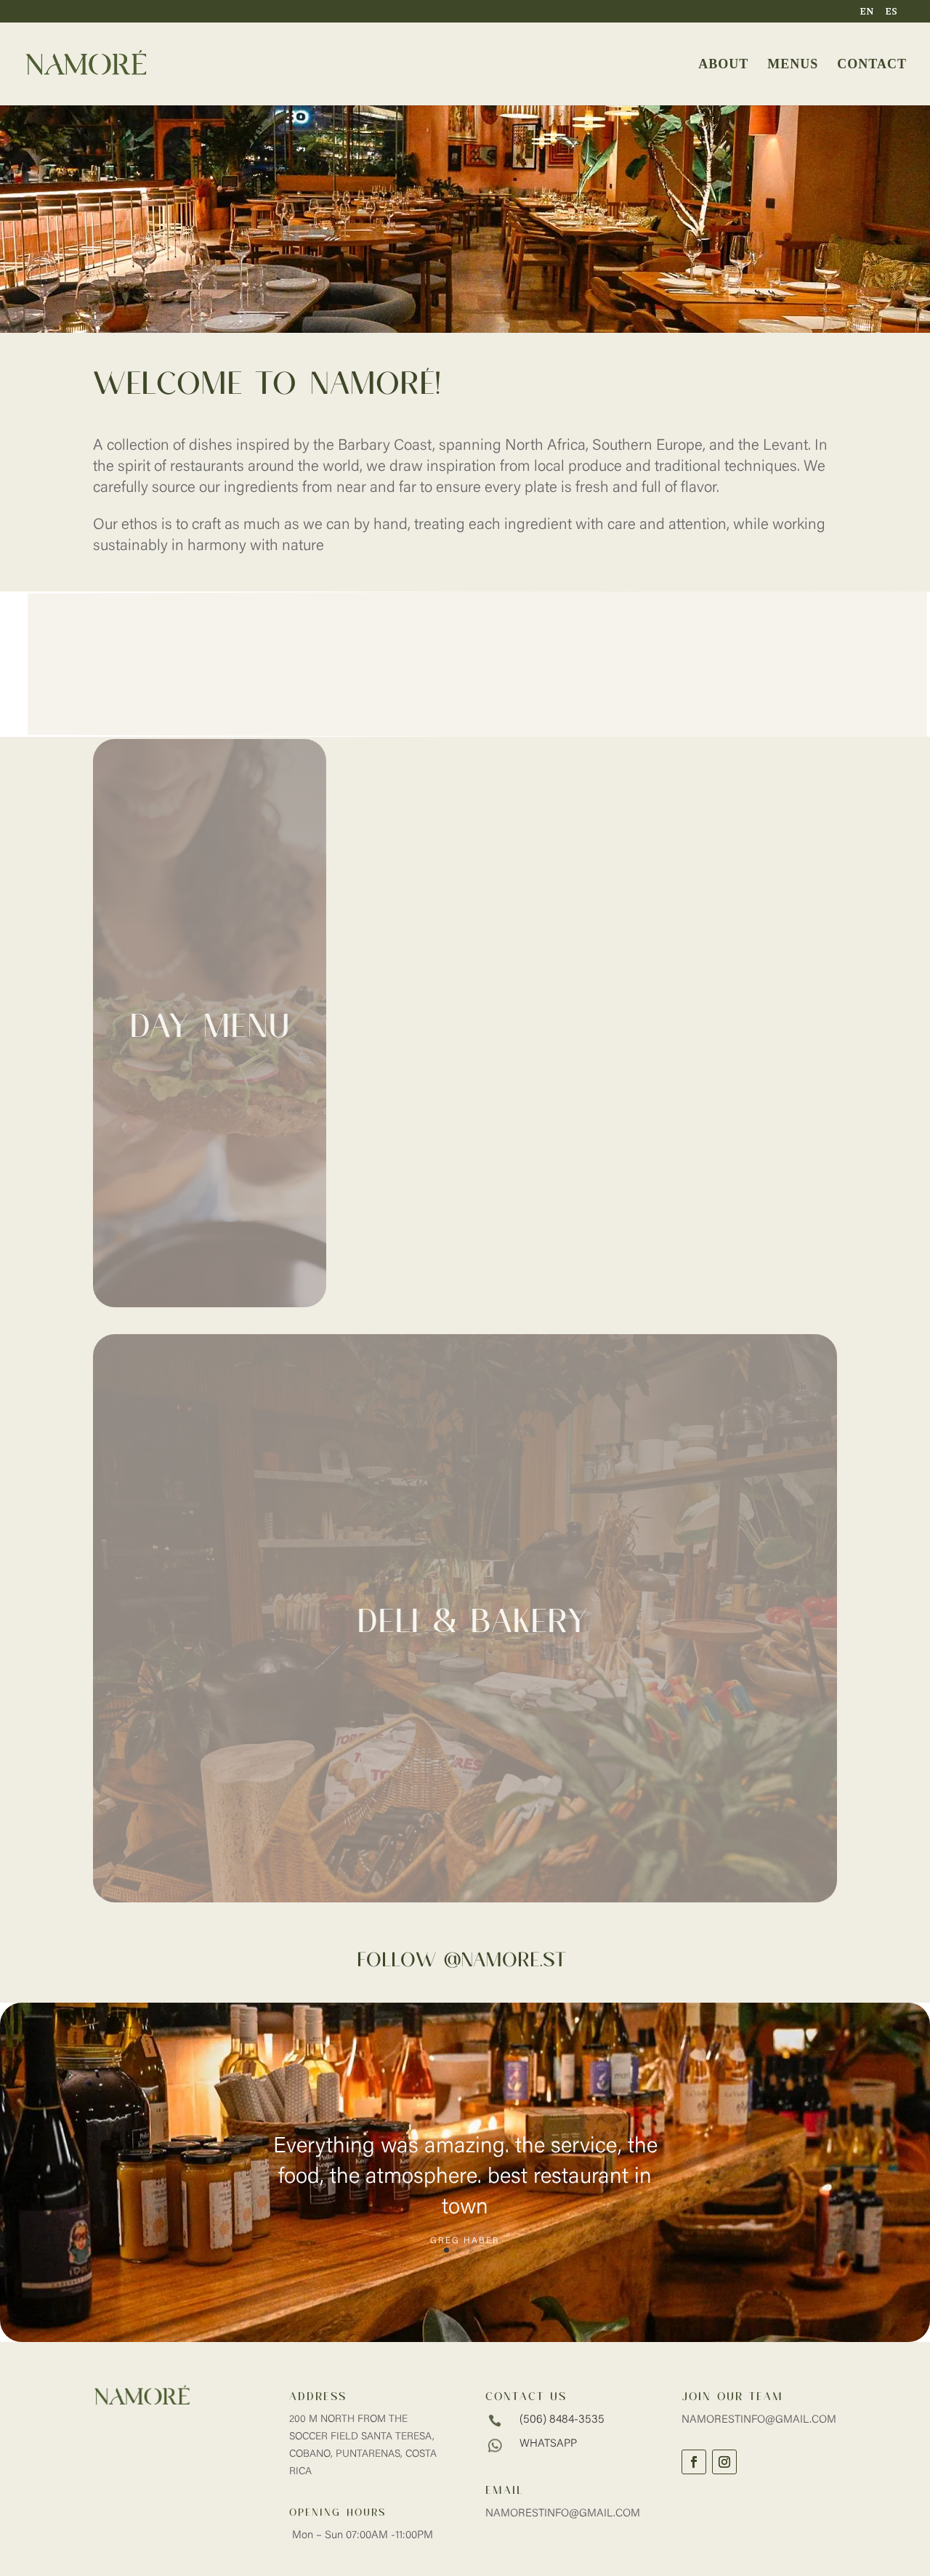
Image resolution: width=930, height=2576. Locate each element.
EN (866, 12)
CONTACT (872, 65)
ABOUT (723, 65)
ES (891, 12)
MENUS (792, 65)
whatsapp (548, 2444)
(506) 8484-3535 (561, 2420)
